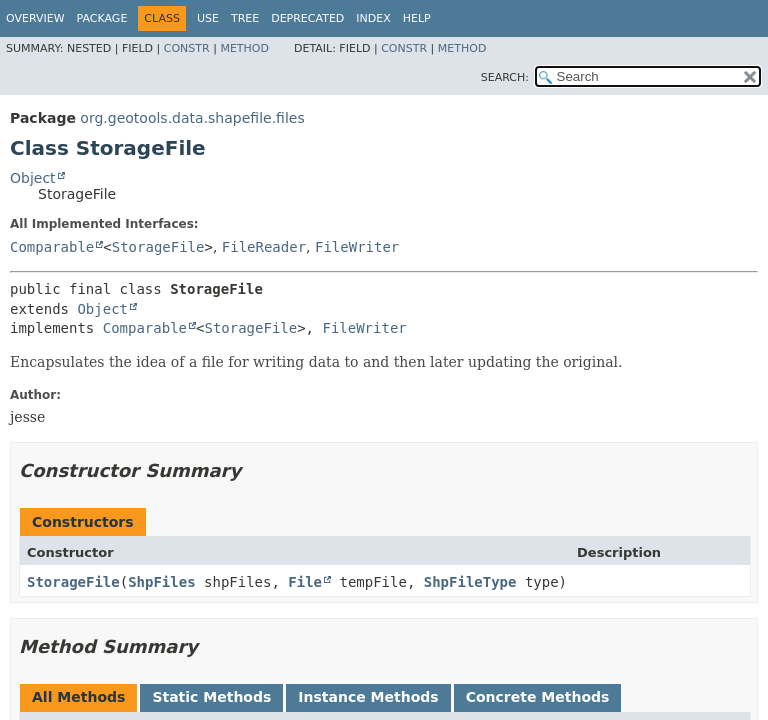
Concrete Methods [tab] (538, 697)
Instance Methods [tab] (368, 697)
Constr (187, 48)
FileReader (264, 247)
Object (33, 178)
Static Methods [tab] (211, 697)
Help (417, 18)
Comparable (52, 247)
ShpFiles (161, 582)
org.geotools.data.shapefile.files (192, 118)
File (305, 582)
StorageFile (158, 247)
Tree (245, 18)
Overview (35, 18)
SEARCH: (505, 77)
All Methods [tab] (78, 697)
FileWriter (357, 247)
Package (102, 18)
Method (244, 48)
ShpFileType (470, 582)
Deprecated (307, 18)
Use (208, 18)
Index (373, 18)
